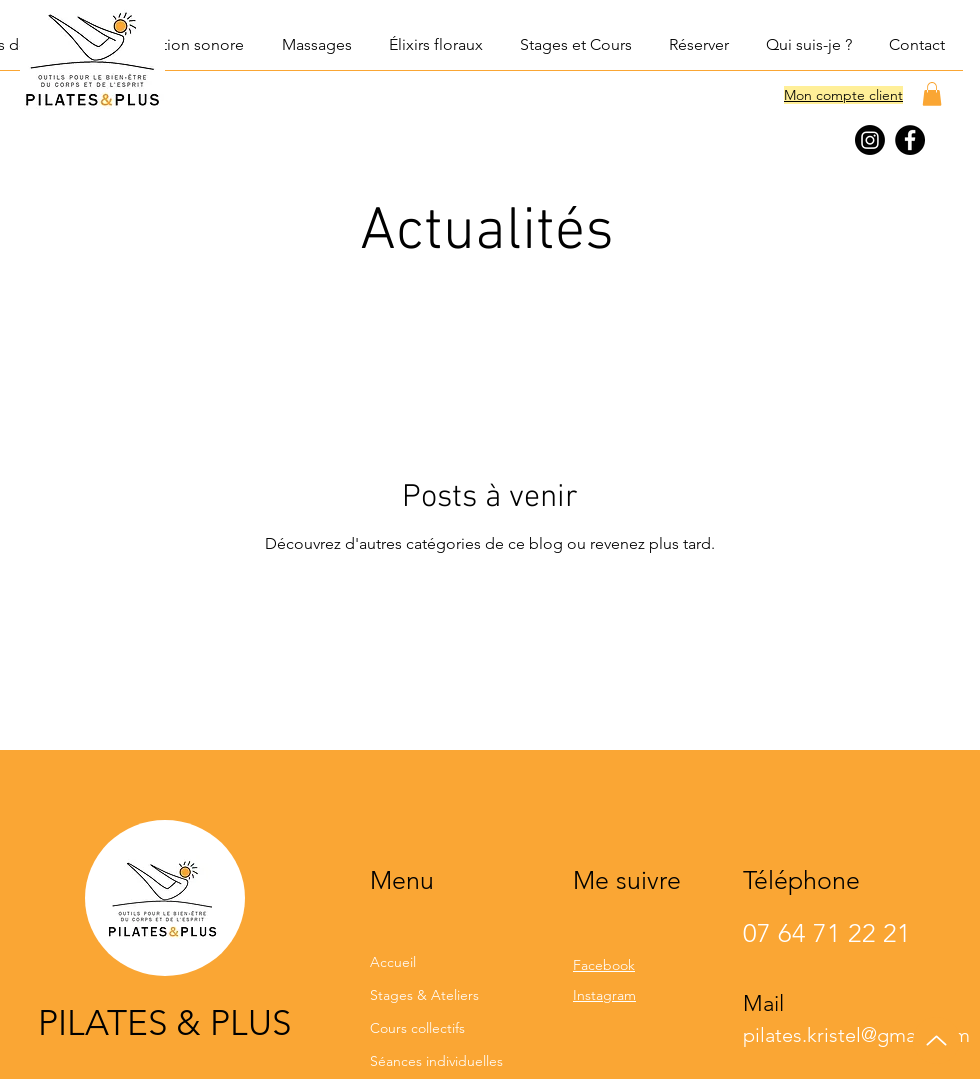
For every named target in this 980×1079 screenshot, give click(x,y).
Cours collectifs (417, 1028)
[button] (179, 45)
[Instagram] (870, 140)
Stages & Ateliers (424, 995)
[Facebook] (910, 140)
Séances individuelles (436, 1061)
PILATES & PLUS (164, 1022)
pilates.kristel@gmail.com (856, 1035)
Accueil (393, 962)
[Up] (936, 1040)
